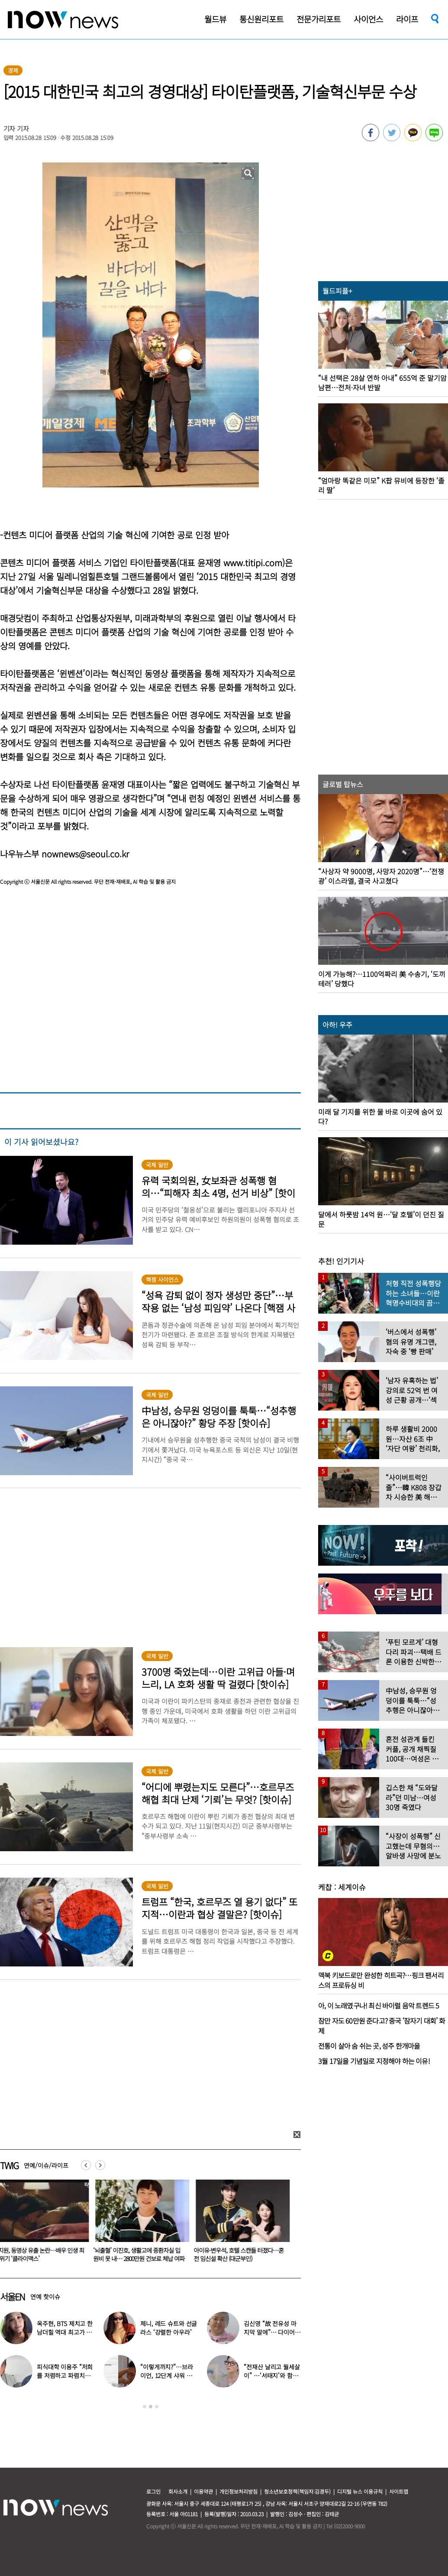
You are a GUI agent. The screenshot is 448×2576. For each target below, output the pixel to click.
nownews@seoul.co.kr (85, 853)
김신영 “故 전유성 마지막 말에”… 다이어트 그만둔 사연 (272, 2332)
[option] (82, 2224)
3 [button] (156, 2406)
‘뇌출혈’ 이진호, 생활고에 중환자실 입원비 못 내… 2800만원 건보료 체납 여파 (282, 2254)
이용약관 (203, 2491)
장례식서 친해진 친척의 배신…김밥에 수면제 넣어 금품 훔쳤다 (79, 2254)
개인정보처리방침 (238, 2491)
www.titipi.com (252, 562)
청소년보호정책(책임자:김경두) (297, 2491)
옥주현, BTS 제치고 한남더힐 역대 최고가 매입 (65, 2332)
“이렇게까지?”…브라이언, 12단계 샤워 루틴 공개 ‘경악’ (166, 2375)
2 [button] (150, 2406)
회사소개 (177, 2491)
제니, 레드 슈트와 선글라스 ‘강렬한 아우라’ (168, 2327)
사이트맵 (398, 2491)
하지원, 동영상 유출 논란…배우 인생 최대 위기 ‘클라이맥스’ (182, 2254)
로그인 (153, 2491)
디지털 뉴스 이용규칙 (360, 2491)
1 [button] (144, 2406)
